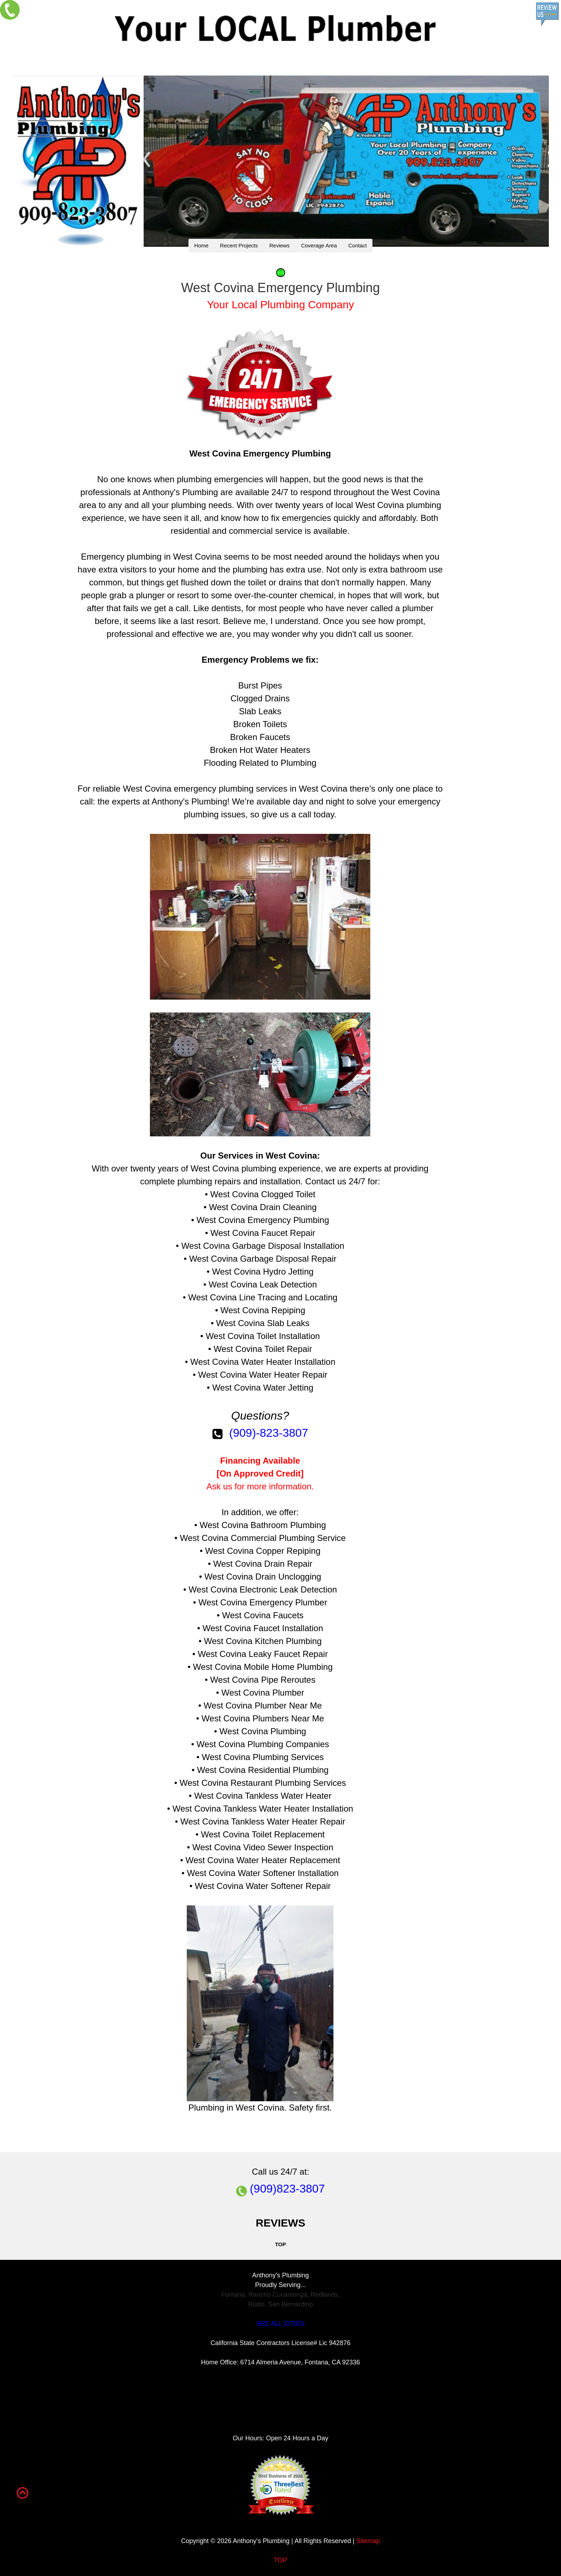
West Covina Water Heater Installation (263, 1362)
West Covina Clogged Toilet (263, 1194)
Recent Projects (239, 245)
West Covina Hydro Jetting (263, 1271)
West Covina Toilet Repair (263, 1349)
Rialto (256, 2304)
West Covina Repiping (262, 1310)
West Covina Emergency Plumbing (260, 453)
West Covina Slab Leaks (262, 1323)
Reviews (279, 245)
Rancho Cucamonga (277, 2294)
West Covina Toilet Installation (263, 1336)
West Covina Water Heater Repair (262, 1374)
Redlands (324, 2294)
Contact (357, 245)
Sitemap (368, 2540)
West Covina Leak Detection (263, 1284)
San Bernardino (290, 2304)
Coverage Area (319, 245)
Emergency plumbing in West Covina (151, 556)
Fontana (233, 2294)
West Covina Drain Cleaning (263, 1207)
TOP (280, 2560)
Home (201, 245)
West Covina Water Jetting (262, 1387)
